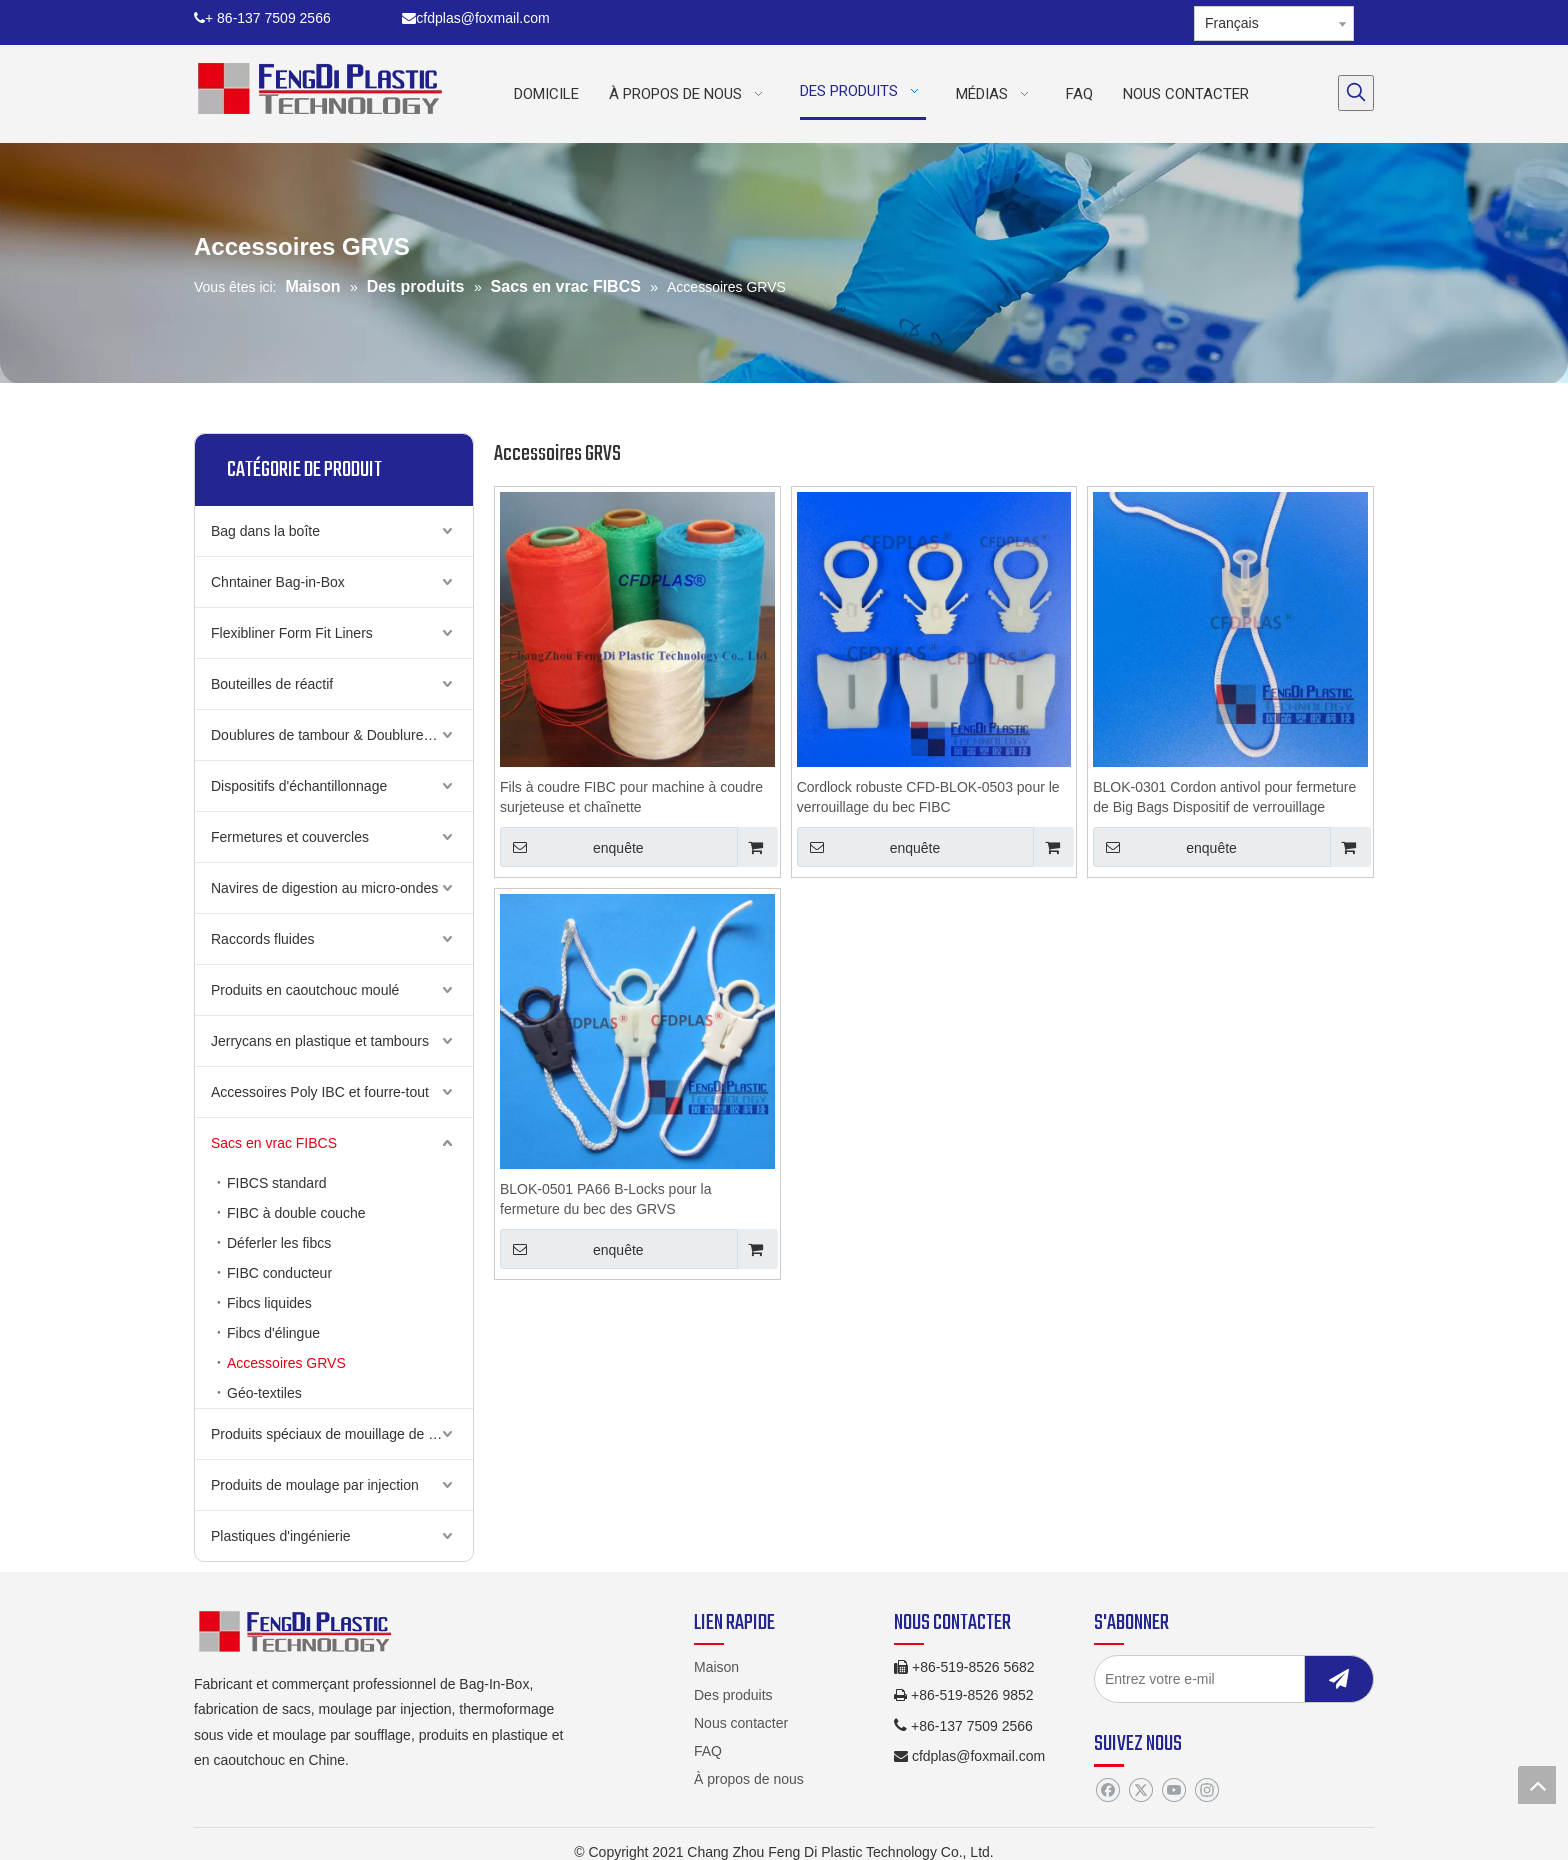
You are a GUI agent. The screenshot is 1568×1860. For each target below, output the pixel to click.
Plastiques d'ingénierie (281, 1536)
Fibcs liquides (269, 1303)
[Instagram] (1206, 1791)
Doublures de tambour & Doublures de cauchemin (342, 735)
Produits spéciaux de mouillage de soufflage (342, 1434)
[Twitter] (1140, 1791)
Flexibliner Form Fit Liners (292, 633)
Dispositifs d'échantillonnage (299, 786)
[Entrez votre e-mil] (1219, 1679)
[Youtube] (1173, 1791)
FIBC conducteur (279, 1273)
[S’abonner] (1339, 1679)
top (1537, 1785)
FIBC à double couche (296, 1213)
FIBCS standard (277, 1183)
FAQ (708, 1751)
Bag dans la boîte (265, 531)
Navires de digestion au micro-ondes (324, 888)
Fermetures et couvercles (290, 837)
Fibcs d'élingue (273, 1333)
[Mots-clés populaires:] (1356, 93)
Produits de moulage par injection (315, 1485)
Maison (716, 1667)
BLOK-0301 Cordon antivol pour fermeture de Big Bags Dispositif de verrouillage (1224, 797)
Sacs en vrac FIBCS (274, 1143)
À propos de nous (749, 1779)
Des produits (733, 1695)
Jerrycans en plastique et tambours (320, 1041)
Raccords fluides (263, 939)
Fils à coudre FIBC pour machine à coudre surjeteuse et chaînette (631, 797)
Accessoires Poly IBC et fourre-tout (320, 1092)
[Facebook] (1107, 1791)
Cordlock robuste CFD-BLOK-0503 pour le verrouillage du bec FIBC (928, 797)
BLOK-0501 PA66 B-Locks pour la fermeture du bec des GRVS (605, 1199)
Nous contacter (741, 1723)
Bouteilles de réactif (272, 684)
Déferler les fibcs (279, 1243)
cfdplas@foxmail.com (475, 18)
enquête (572, 847)
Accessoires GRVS (286, 1363)
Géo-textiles (264, 1393)
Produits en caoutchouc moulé (305, 990)
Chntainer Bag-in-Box (278, 582)
